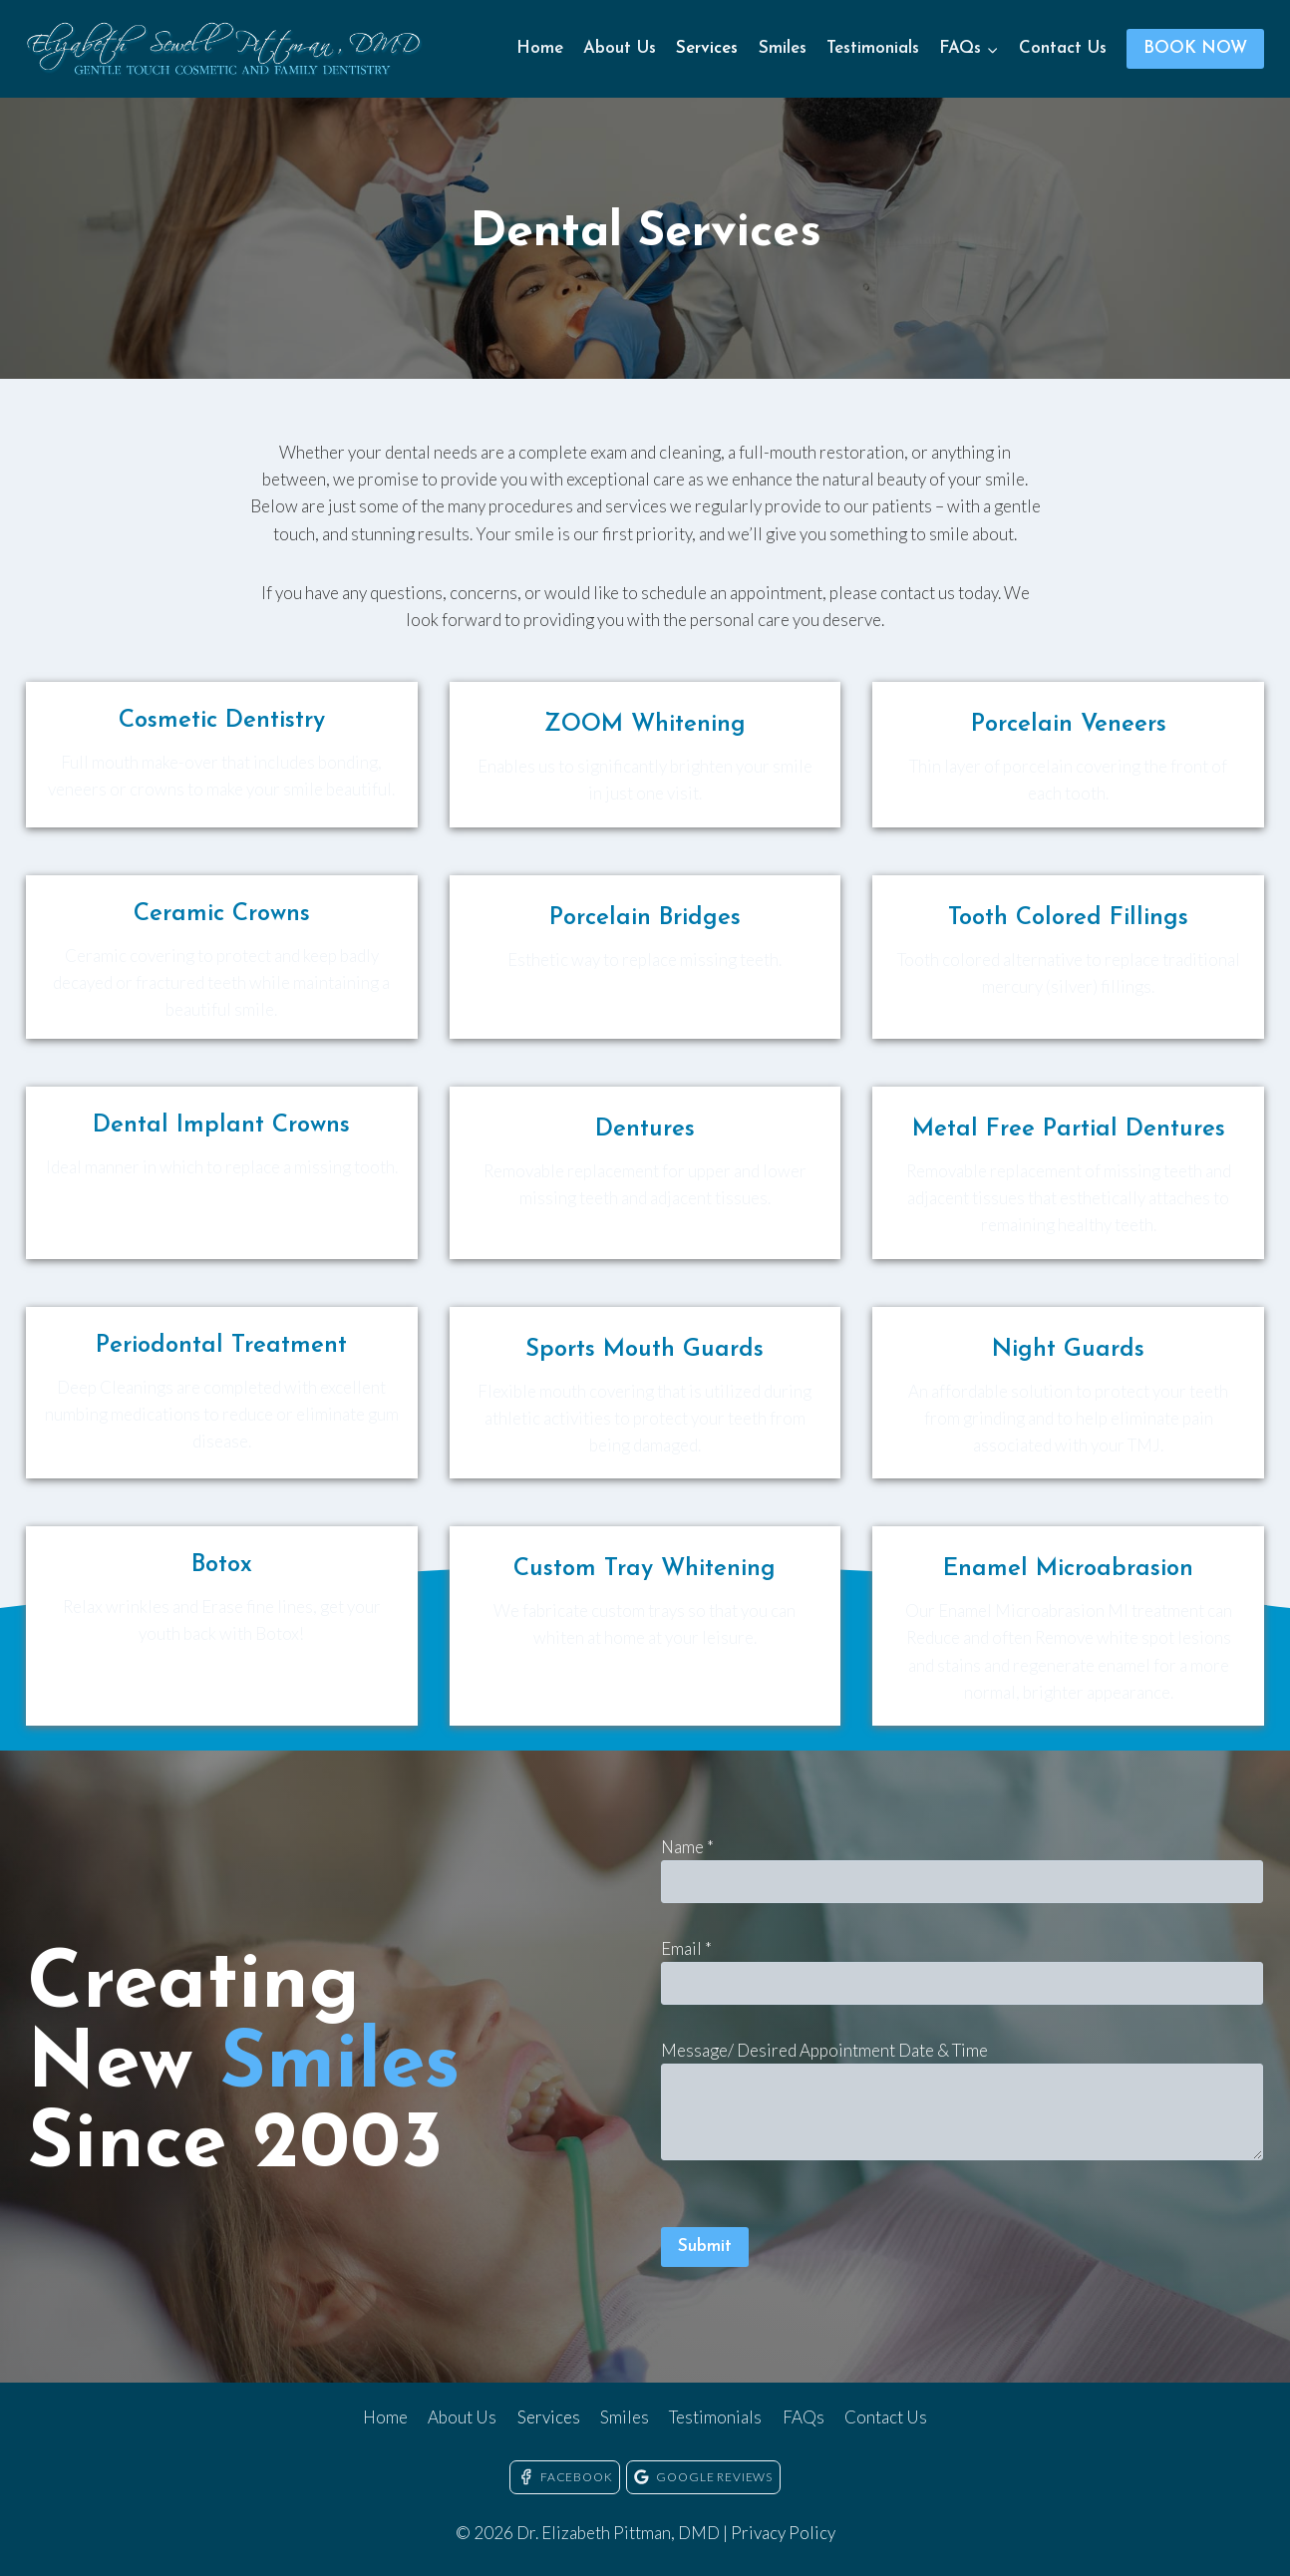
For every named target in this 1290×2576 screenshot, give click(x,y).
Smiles (782, 48)
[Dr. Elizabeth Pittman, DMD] (225, 49)
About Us (619, 48)
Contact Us (1063, 48)
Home (539, 48)
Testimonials (872, 48)
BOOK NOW (1195, 48)
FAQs (803, 2417)
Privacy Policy (783, 2532)
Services (707, 48)
